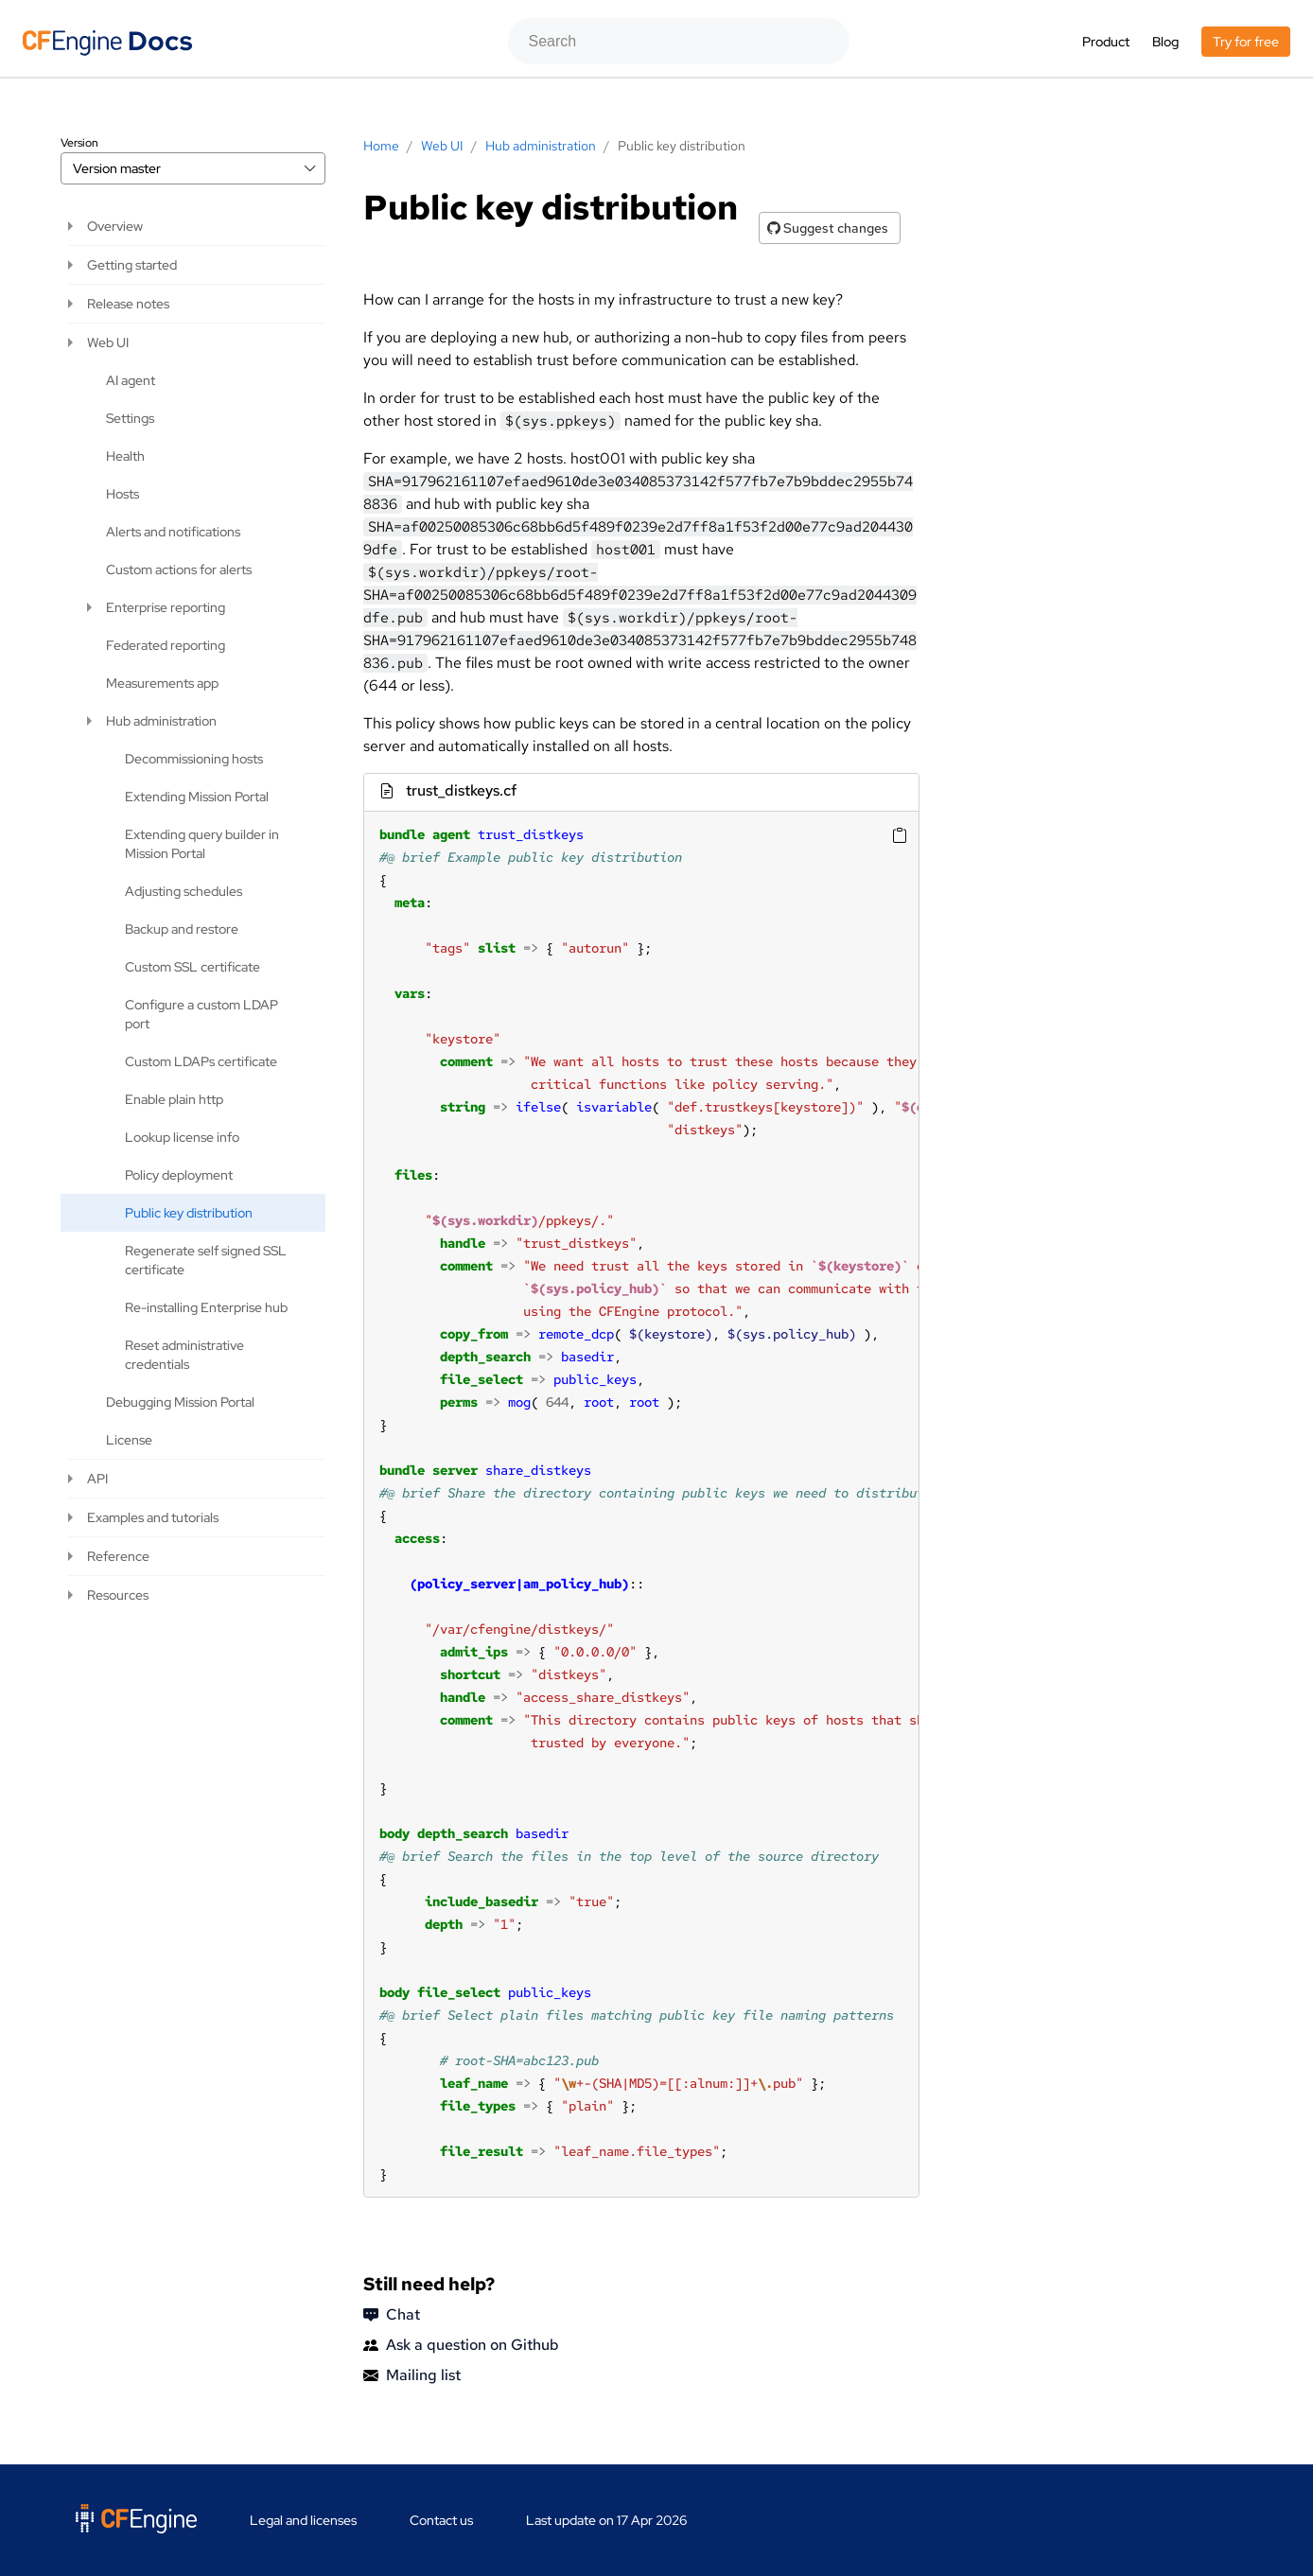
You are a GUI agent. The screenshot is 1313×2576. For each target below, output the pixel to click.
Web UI (108, 342)
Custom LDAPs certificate (201, 1061)
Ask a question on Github (461, 2345)
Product (1105, 41)
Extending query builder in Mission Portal (202, 844)
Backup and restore (181, 929)
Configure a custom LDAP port (201, 1014)
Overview (115, 226)
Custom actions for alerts (179, 569)
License (129, 1439)
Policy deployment (179, 1174)
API (97, 1478)
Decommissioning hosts (194, 758)
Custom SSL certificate (192, 966)
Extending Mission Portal (197, 796)
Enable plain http (174, 1099)
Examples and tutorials (153, 1517)
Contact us (441, 2520)
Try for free (1246, 41)
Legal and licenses (303, 2520)
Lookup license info (182, 1137)
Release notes (128, 303)
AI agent (130, 380)
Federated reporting (165, 645)
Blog (1165, 41)
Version (79, 142)
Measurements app (162, 683)
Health (125, 455)
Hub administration (161, 720)
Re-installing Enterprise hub (206, 1307)
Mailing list (412, 2375)
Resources (118, 1594)
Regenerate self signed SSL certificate (206, 1260)
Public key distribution (189, 1212)
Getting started (132, 264)
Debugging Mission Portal (180, 1402)
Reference (118, 1556)
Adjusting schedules (183, 891)
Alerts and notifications (173, 531)
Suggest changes (827, 228)
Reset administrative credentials (184, 1355)
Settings (130, 418)
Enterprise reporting (165, 607)
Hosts (122, 493)
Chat (391, 2315)
